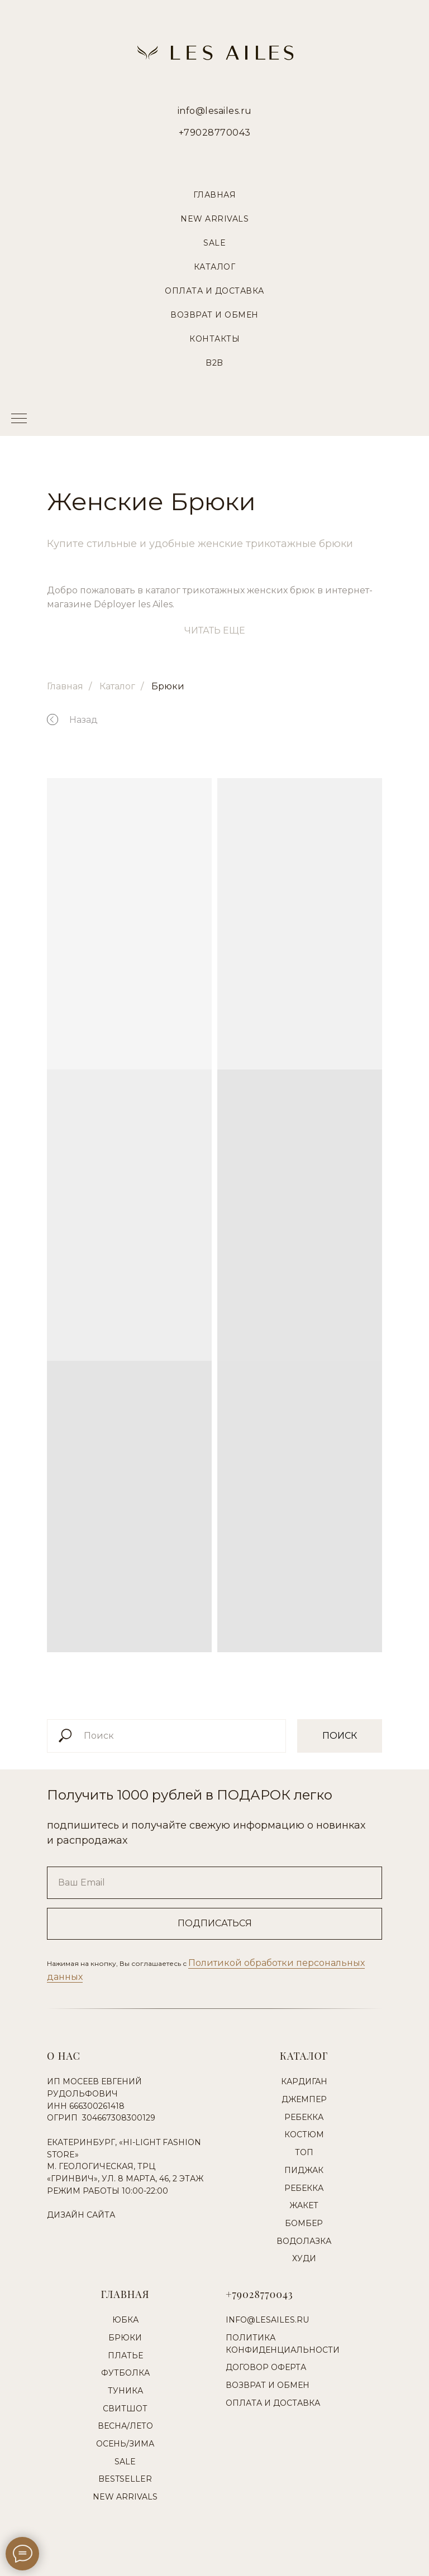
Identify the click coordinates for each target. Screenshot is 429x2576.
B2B (214, 363)
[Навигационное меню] (19, 419)
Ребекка (303, 2117)
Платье (125, 2355)
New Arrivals (214, 219)
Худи (304, 2258)
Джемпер (304, 2099)
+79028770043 (215, 132)
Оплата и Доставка (214, 291)
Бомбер (304, 2223)
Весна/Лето (125, 2426)
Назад (83, 719)
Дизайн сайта (81, 2215)
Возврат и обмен (267, 2385)
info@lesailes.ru (215, 110)
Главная (214, 195)
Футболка (125, 2373)
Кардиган (304, 2081)
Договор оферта (266, 2367)
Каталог (215, 267)
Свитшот (125, 2409)
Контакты (214, 339)
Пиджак (303, 2170)
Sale (214, 243)
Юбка (125, 2320)
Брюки (167, 686)
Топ (304, 2152)
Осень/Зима (125, 2444)
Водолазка (304, 2241)
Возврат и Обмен (214, 315)
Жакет (303, 2205)
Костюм (304, 2134)
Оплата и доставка (273, 2403)
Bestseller (125, 2479)
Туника (125, 2391)
